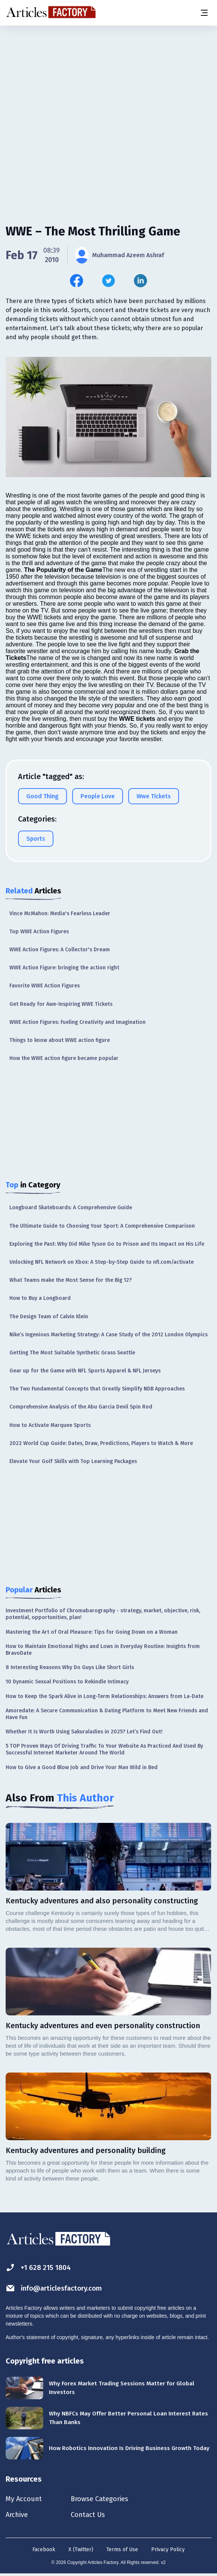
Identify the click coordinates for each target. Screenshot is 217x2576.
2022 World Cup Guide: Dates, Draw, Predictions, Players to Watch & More (101, 1443)
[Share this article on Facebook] (76, 280)
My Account (25, 2499)
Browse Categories (108, 2499)
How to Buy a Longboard (40, 1298)
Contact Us (95, 2515)
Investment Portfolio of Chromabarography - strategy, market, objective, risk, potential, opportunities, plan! (103, 1614)
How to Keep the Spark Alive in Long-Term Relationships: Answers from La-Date (104, 1696)
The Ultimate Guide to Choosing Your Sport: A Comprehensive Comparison (102, 1226)
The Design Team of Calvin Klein (48, 1316)
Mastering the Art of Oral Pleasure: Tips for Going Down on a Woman (92, 1632)
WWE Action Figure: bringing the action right (64, 967)
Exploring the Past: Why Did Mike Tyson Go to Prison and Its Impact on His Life (106, 1244)
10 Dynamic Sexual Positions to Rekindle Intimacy (67, 1681)
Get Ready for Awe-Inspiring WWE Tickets (60, 1004)
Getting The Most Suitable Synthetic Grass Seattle (72, 1352)
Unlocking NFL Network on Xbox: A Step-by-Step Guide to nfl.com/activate (101, 1262)
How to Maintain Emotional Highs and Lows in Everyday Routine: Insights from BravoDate (103, 1649)
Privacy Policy (168, 2551)
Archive (18, 2515)
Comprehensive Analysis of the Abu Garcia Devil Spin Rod (80, 1407)
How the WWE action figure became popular (63, 1058)
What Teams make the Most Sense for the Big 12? (70, 1280)
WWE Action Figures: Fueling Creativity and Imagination (77, 1022)
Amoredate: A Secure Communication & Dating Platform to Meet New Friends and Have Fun (107, 1714)
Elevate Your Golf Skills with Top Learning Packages (73, 1461)
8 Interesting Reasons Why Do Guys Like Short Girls (70, 1667)
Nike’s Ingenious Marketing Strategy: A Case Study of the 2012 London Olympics (108, 1334)
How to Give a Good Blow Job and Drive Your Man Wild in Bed (82, 1767)
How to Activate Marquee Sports (50, 1425)
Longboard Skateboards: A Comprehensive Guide (70, 1207)
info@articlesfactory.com (57, 2288)
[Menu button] (203, 12)
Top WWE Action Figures (39, 931)
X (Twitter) (80, 2551)
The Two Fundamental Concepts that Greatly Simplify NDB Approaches (97, 1389)
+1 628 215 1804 (40, 2267)
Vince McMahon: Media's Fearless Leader (59, 913)
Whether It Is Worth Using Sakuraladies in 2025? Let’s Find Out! (84, 1731)
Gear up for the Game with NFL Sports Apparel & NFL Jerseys (85, 1371)
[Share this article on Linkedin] (140, 280)
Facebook (43, 2551)
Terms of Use (122, 2551)
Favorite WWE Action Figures (44, 985)
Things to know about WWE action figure (59, 1040)
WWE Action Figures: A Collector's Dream (59, 949)
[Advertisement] (108, 84)
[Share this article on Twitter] (108, 280)
